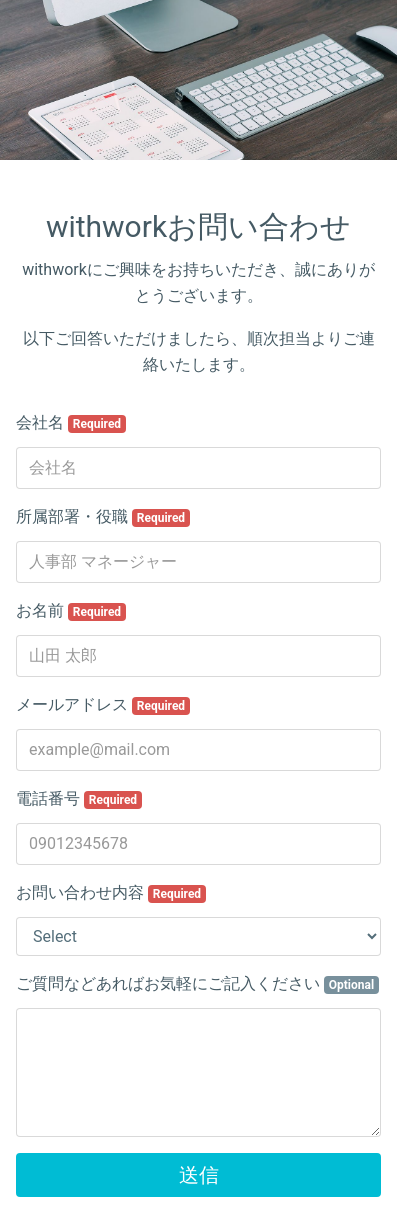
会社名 (71, 423)
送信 (199, 1175)
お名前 (71, 611)
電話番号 (79, 799)
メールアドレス (103, 705)
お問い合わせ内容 (111, 893)
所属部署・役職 (103, 517)
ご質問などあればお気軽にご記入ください (197, 984)
